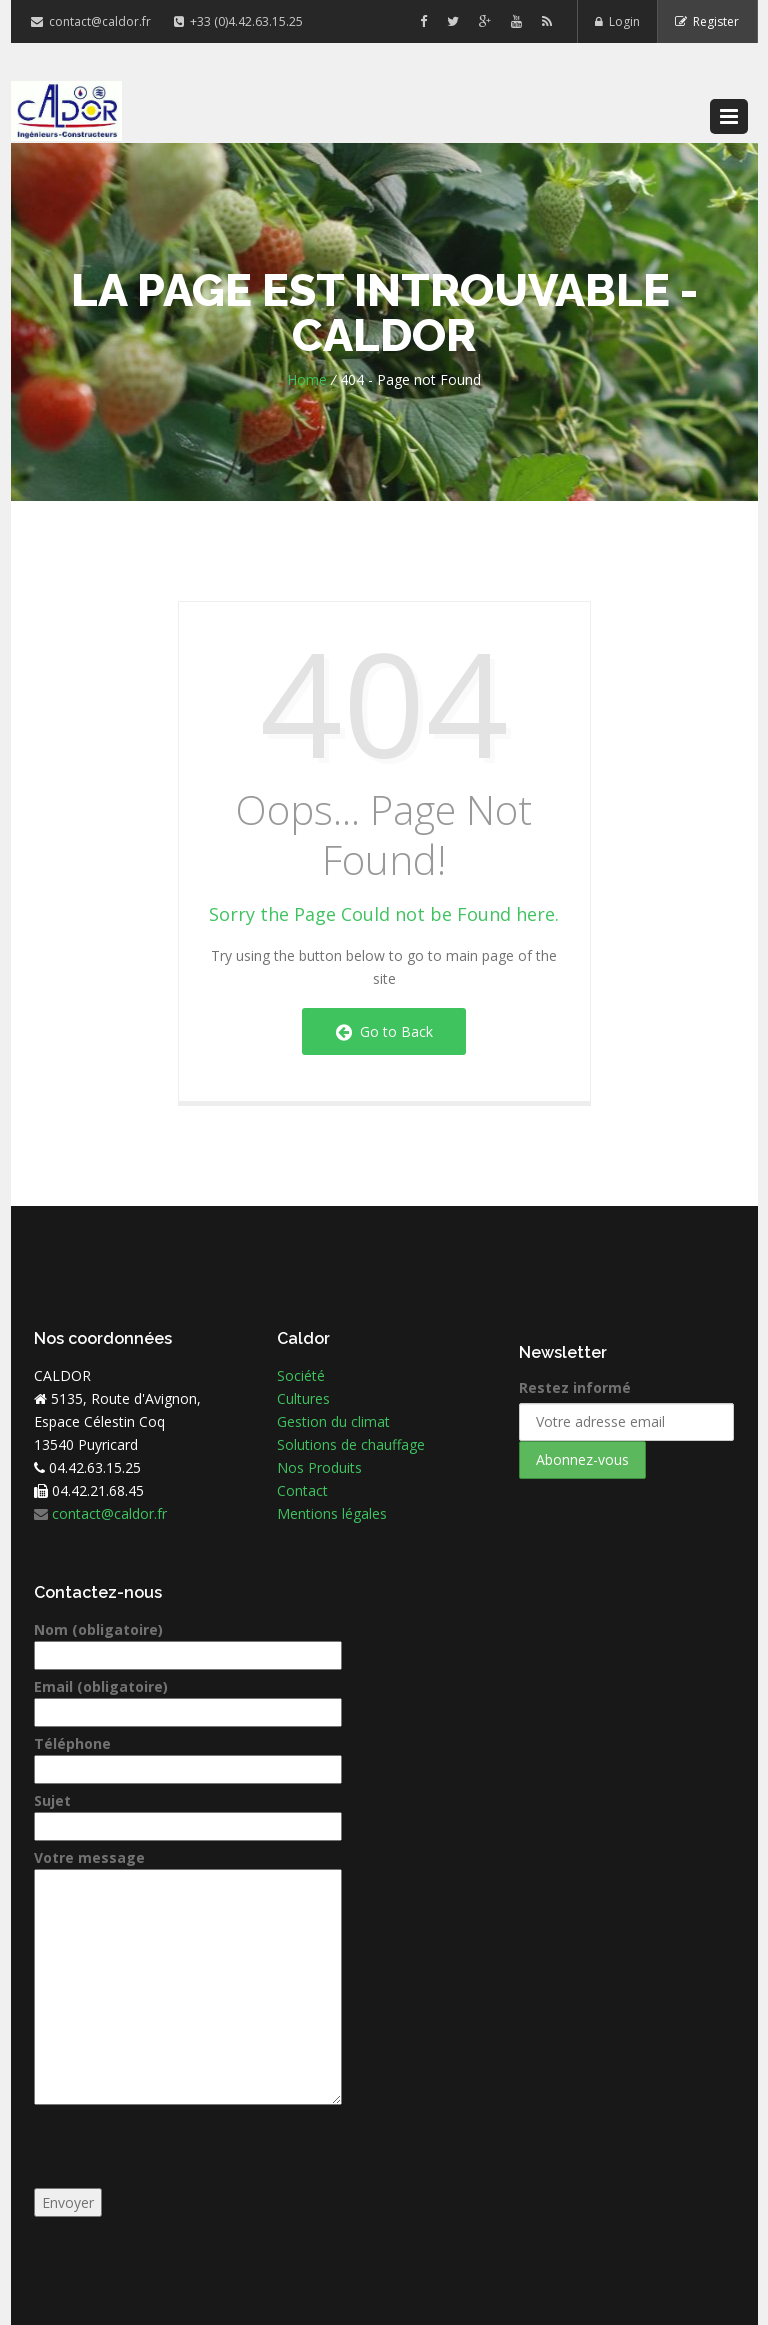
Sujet (188, 1813)
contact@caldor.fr (92, 21)
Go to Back (384, 1031)
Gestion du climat (333, 1421)
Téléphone (188, 1756)
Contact (302, 1490)
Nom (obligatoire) (188, 1642)
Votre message (188, 1869)
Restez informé (575, 1387)
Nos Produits (319, 1467)
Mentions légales (332, 1513)
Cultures (303, 1398)
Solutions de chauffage (351, 1444)
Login (615, 21)
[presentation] (186, 2149)
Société (301, 1375)
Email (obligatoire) (188, 1699)
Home (307, 379)
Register (707, 21)
